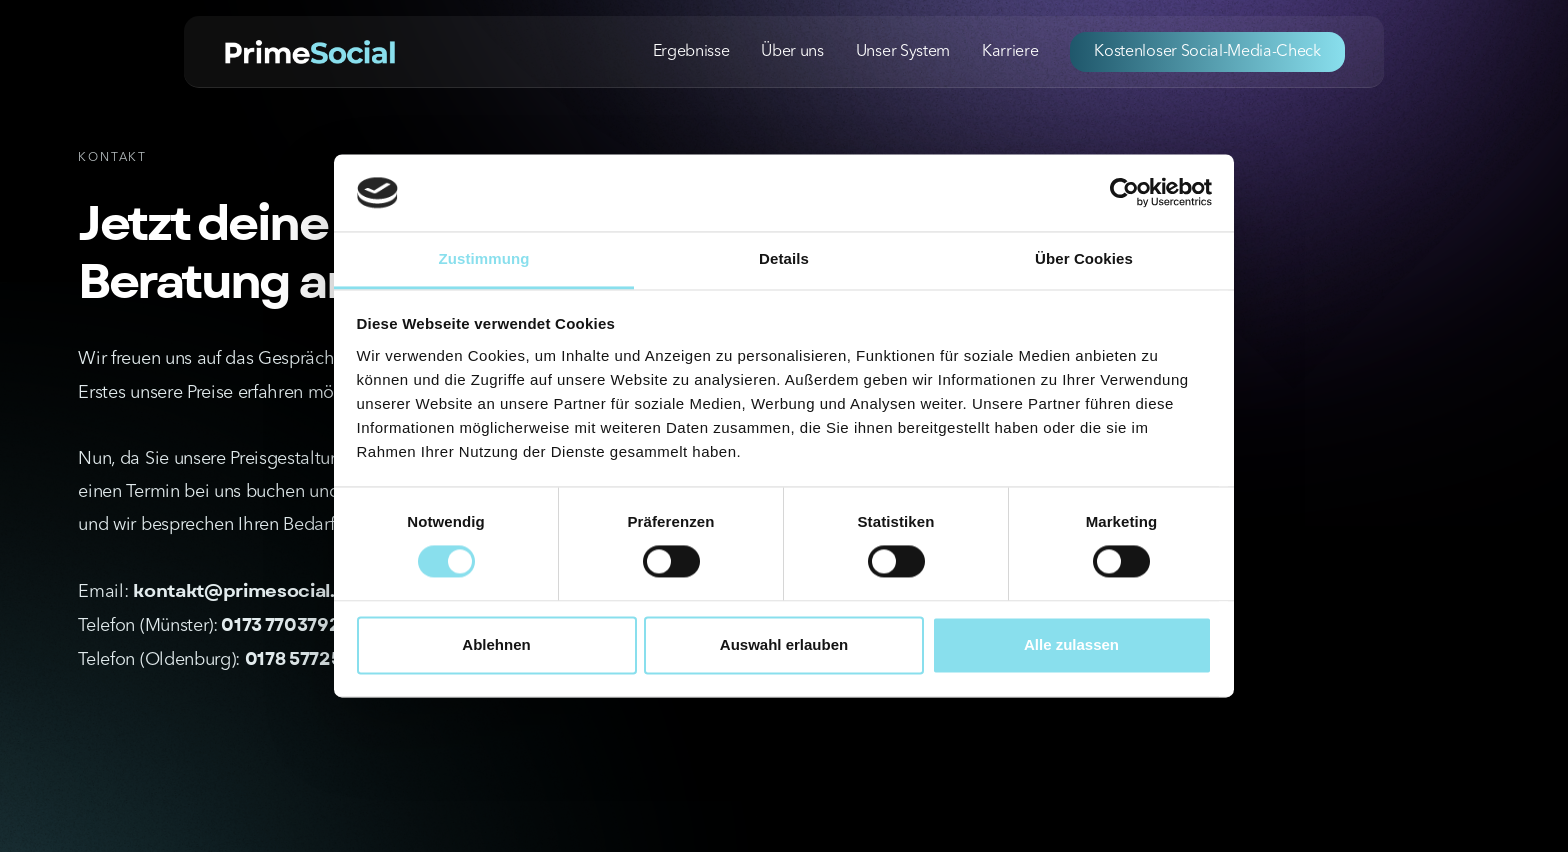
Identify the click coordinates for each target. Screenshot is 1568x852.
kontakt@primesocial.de (246, 591)
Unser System (903, 52)
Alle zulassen (1071, 644)
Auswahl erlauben (784, 644)
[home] (310, 51)
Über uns (792, 52)
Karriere (1010, 52)
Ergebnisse (691, 52)
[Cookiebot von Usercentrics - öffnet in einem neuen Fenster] (1124, 193)
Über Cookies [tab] (1084, 258)
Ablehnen (496, 644)
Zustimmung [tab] (484, 258)
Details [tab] (784, 258)
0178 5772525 (304, 659)
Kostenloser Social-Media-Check (1207, 52)
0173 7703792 (279, 625)
